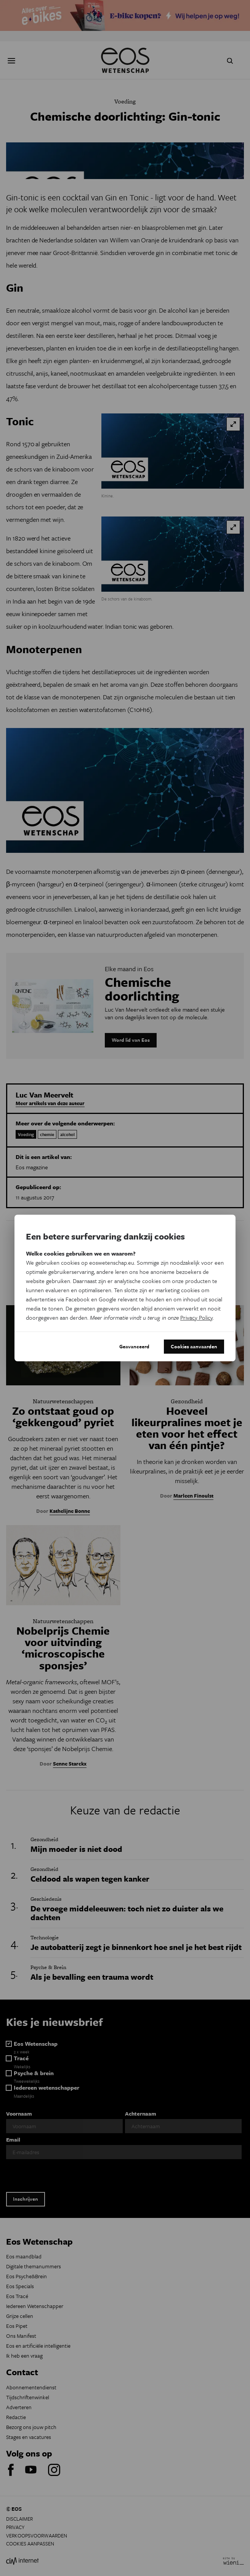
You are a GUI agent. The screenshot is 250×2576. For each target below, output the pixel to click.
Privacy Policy (196, 1317)
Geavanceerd (134, 1346)
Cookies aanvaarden (194, 1346)
